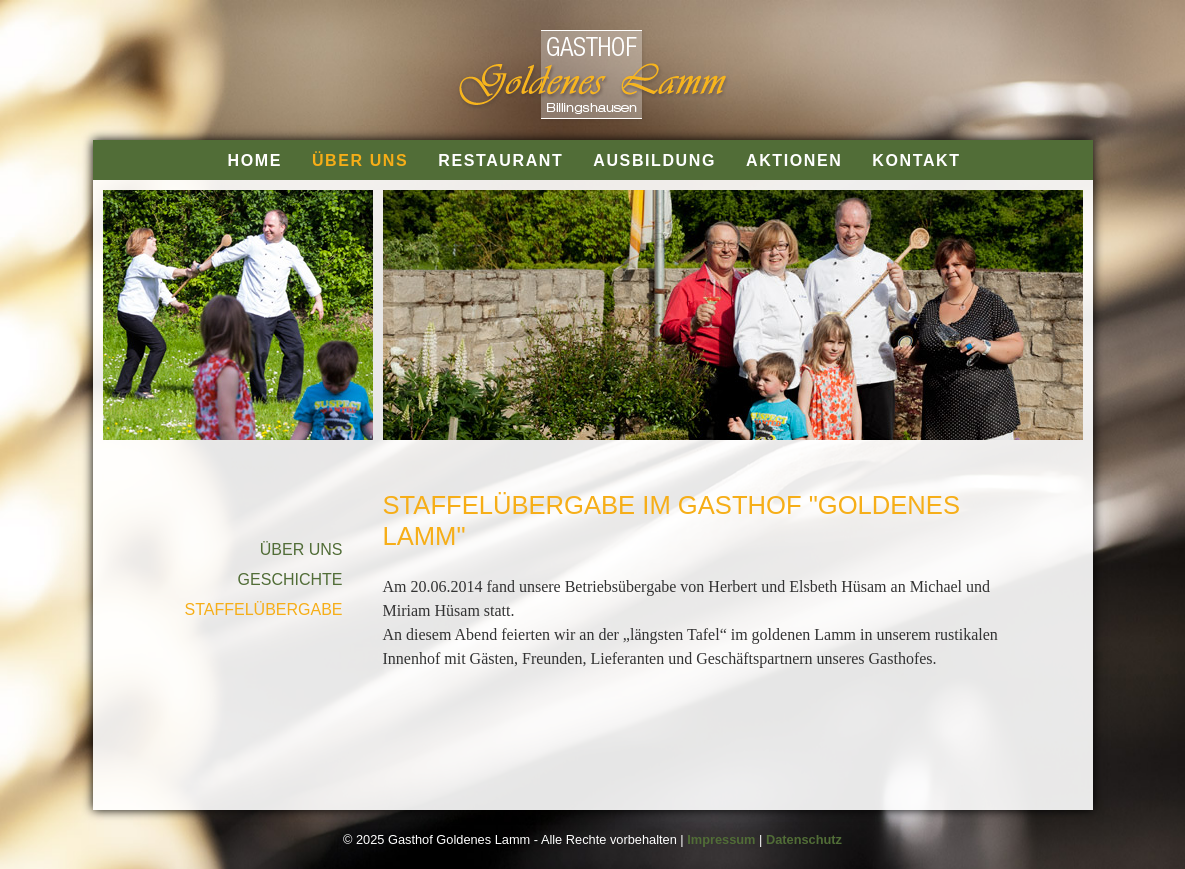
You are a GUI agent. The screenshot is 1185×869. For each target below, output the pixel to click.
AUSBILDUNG (654, 160)
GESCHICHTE (290, 579)
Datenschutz (804, 839)
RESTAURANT (500, 160)
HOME (255, 160)
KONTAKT (916, 160)
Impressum (721, 839)
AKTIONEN (794, 160)
